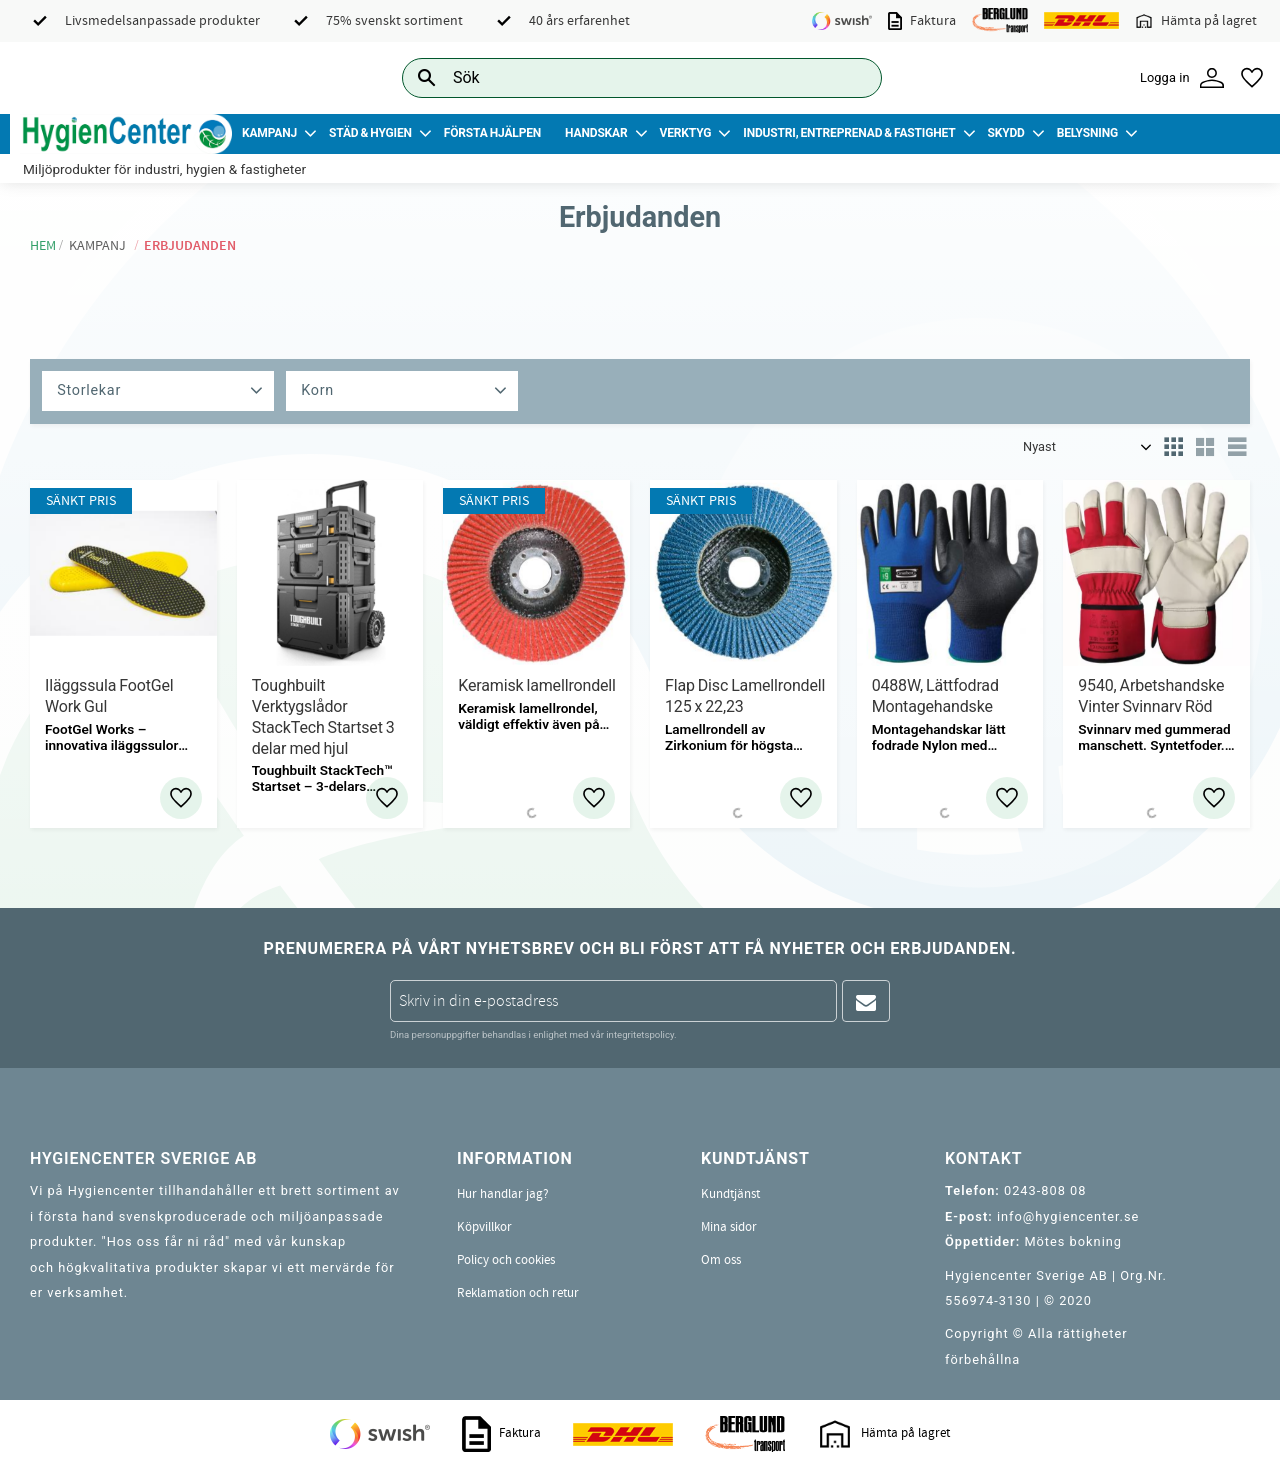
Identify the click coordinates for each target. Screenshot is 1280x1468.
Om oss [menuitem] (721, 1260)
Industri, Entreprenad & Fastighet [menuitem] (849, 133)
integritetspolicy (640, 1034)
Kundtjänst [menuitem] (730, 1194)
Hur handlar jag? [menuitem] (503, 1194)
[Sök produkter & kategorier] (619, 77)
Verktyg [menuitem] (686, 133)
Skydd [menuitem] (1005, 133)
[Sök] (851, 77)
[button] (1252, 78)
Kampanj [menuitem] (269, 133)
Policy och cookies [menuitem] (506, 1260)
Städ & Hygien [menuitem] (370, 133)
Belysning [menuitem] (1087, 133)
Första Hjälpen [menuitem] (492, 133)
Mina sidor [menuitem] (729, 1227)
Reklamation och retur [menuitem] (518, 1293)
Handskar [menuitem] (596, 133)
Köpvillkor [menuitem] (484, 1227)
